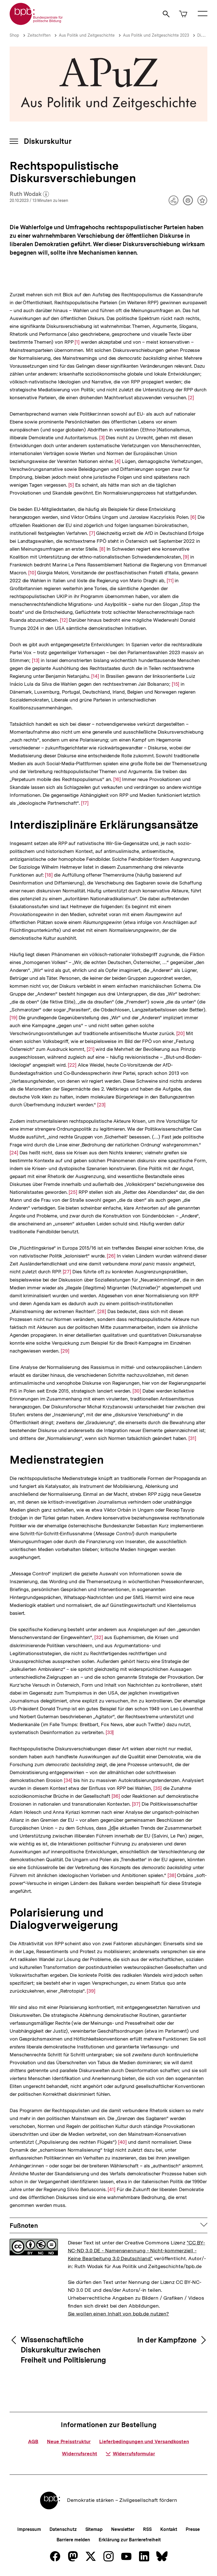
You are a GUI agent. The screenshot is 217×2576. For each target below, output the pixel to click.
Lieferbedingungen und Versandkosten (144, 2441)
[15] (175, 683)
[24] (14, 1148)
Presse (192, 2529)
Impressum (29, 2529)
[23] (101, 1104)
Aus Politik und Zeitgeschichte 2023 (156, 35)
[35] (157, 1787)
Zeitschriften (39, 35)
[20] (180, 1032)
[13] (35, 659)
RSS (147, 2529)
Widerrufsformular (130, 2453)
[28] (101, 1311)
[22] (72, 1064)
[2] (191, 397)
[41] (111, 2189)
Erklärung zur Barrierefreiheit (129, 2539)
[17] (85, 802)
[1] (77, 341)
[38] (172, 1874)
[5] (71, 484)
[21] (90, 1048)
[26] (111, 1255)
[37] (136, 1803)
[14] (95, 675)
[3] (102, 437)
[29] (65, 1350)
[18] (49, 874)
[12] (64, 619)
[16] (117, 778)
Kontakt (168, 2529)
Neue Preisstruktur (69, 2441)
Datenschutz (63, 2529)
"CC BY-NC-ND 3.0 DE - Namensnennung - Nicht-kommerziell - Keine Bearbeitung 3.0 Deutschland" (136, 2250)
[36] (116, 1795)
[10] (32, 572)
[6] (193, 516)
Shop (14, 35)
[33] (110, 1731)
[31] (192, 1437)
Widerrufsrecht (79, 2453)
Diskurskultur (47, 141)
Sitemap (94, 2529)
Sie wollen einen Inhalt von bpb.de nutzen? (118, 2314)
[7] (92, 532)
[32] (98, 1636)
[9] (186, 556)
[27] (67, 1271)
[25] (73, 1191)
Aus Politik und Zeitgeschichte (87, 35)
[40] (122, 2141)
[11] (170, 580)
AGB (33, 2441)
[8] (102, 548)
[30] (137, 1390)
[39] (91, 1990)
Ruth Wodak (29, 194)
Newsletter (122, 2529)
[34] (68, 1779)
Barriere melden (73, 2539)
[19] (13, 1017)
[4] (117, 460)
